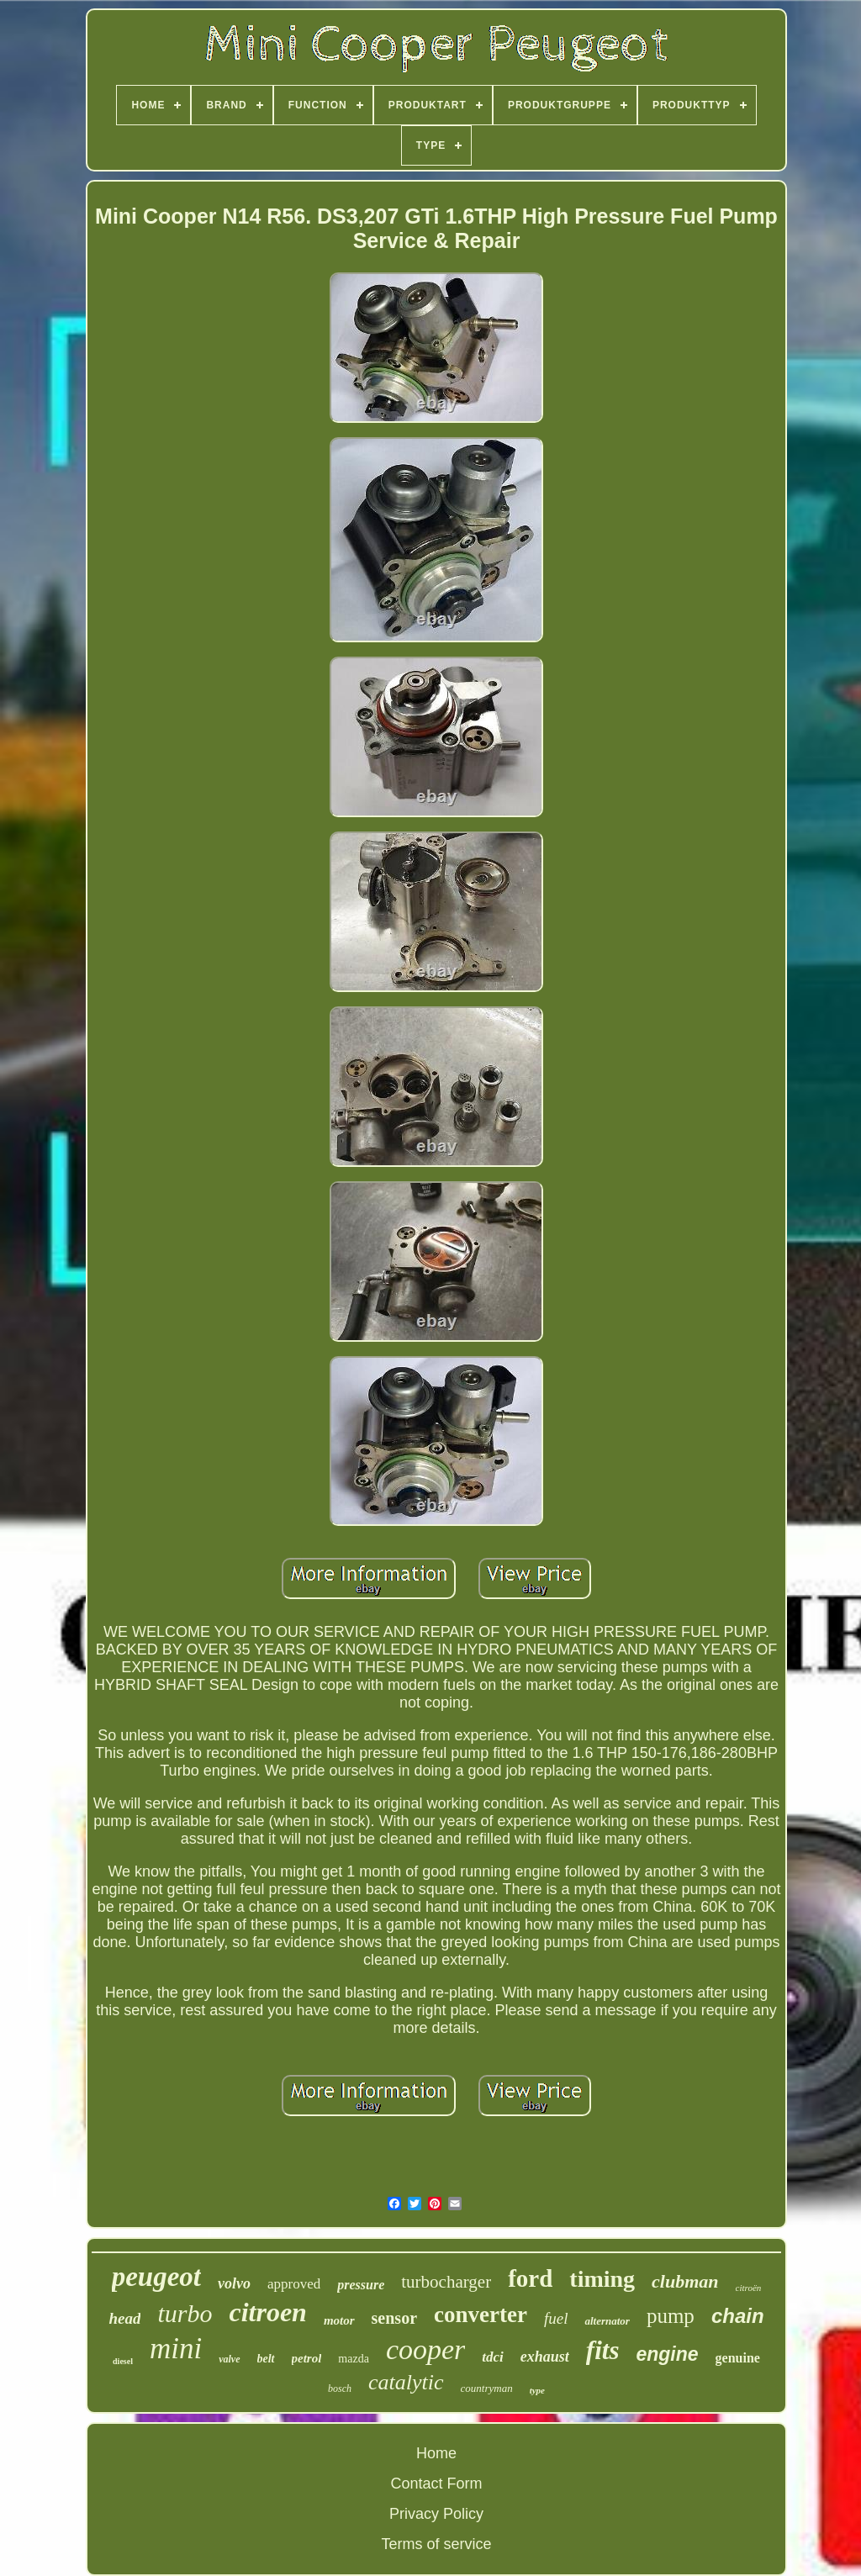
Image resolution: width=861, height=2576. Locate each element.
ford (530, 2278)
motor (339, 2320)
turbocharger (446, 2282)
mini (176, 2348)
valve (229, 2359)
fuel (556, 2318)
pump (671, 2315)
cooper (425, 2349)
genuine (738, 2358)
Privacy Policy (436, 2513)
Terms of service (436, 2544)
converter (480, 2314)
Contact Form (436, 2483)
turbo (184, 2313)
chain (737, 2315)
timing (602, 2279)
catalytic (406, 2382)
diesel (123, 2361)
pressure (360, 2285)
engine (667, 2354)
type (537, 2390)
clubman (685, 2281)
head (124, 2318)
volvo (234, 2283)
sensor (394, 2318)
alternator (606, 2321)
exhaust (544, 2356)
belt (266, 2358)
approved (293, 2284)
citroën (749, 2288)
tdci (493, 2357)
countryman (487, 2388)
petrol (307, 2358)
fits (603, 2350)
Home (436, 2453)
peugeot (156, 2277)
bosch (339, 2388)
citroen (267, 2312)
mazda (353, 2358)
